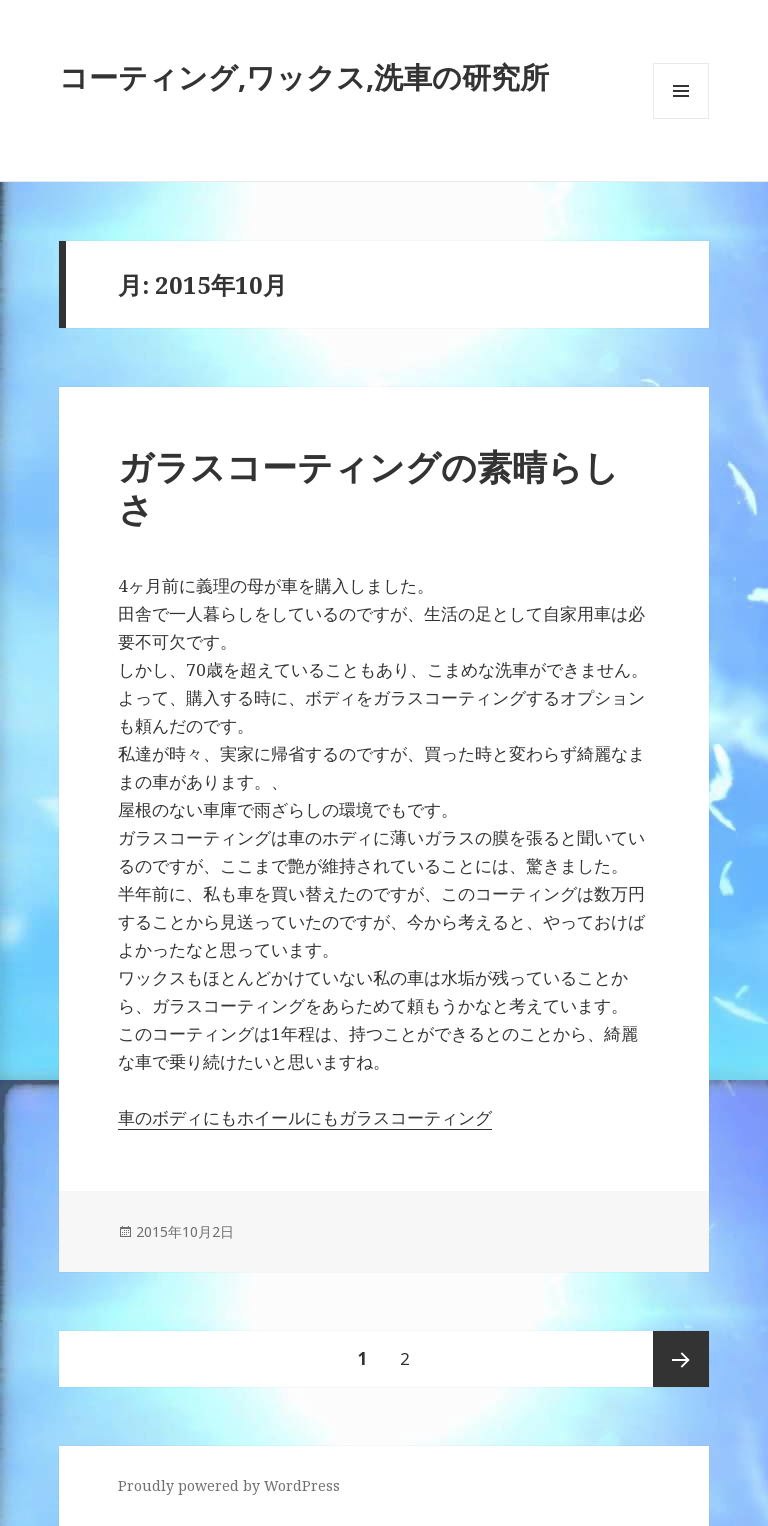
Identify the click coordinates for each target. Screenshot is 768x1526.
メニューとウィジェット (681, 118)
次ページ (681, 1359)
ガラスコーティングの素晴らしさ (368, 487)
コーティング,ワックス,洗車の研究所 (304, 76)
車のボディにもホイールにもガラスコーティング (305, 1117)
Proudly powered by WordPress (229, 1485)
